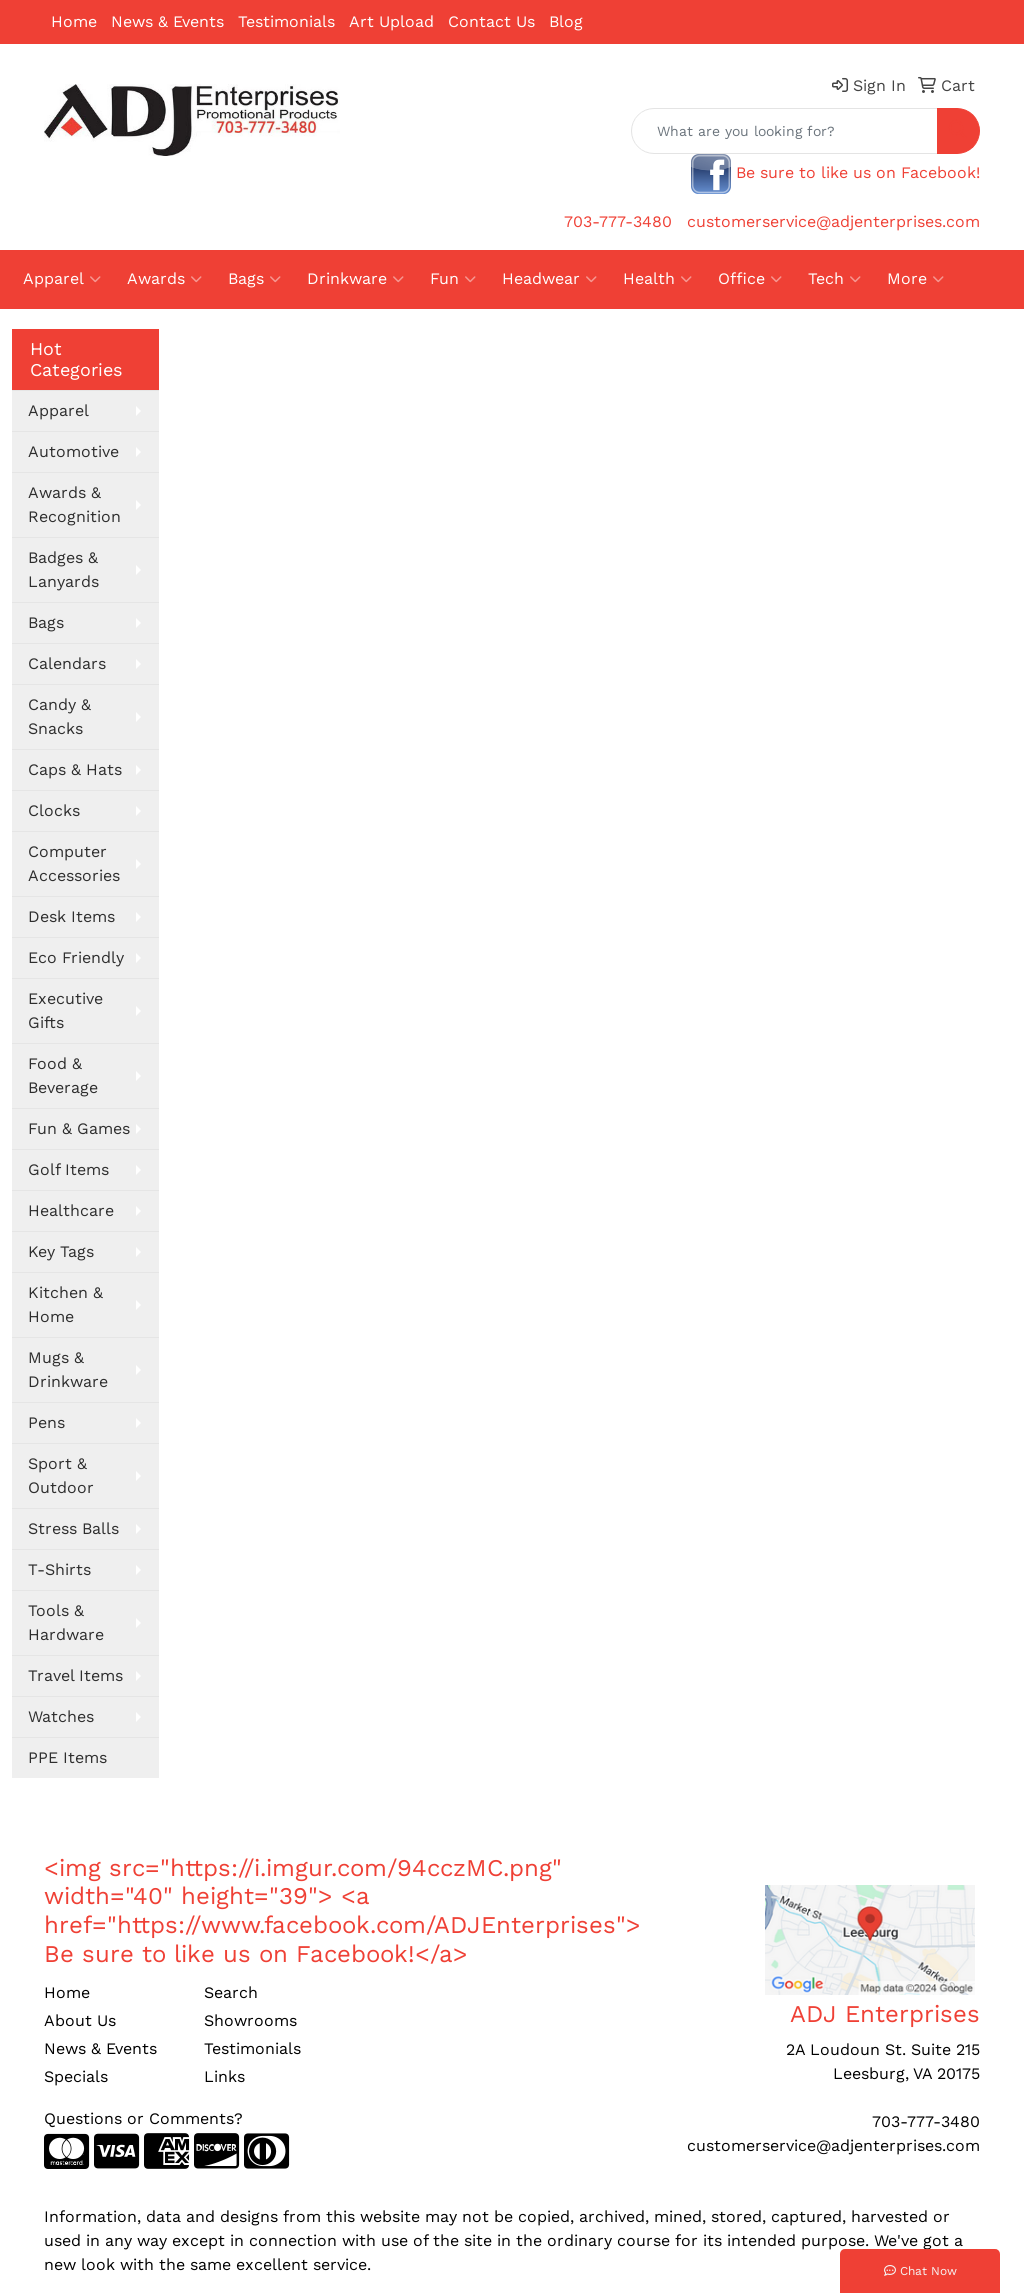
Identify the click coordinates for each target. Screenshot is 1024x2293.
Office (750, 279)
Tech (834, 279)
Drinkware (355, 279)
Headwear (549, 279)
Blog (566, 21)
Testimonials (286, 21)
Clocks (54, 810)
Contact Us (491, 21)
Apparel (62, 279)
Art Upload (391, 21)
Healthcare (71, 1210)
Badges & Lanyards (63, 569)
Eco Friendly (76, 957)
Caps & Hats (75, 769)
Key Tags (61, 1251)
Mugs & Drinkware (68, 1369)
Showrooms (250, 2020)
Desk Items (71, 916)
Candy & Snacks (59, 716)
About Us (80, 2020)
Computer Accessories (74, 863)
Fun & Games (79, 1128)
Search (231, 1992)
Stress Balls (73, 1528)
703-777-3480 (618, 221)
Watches (61, 1716)
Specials (76, 2076)
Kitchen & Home (65, 1304)
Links (224, 2076)
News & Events (167, 21)
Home (74, 21)
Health (657, 279)
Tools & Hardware (66, 1622)
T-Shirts (59, 1569)
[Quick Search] (784, 131)
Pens (46, 1422)
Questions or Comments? (143, 2118)
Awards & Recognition (74, 504)
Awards (164, 279)
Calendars (67, 663)
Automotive (73, 451)
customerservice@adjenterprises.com (833, 221)
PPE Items (67, 1757)
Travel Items (75, 1675)
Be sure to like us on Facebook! (858, 172)
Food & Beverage (63, 1075)
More (915, 279)
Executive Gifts (65, 1010)
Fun (453, 279)
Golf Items (68, 1169)
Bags (254, 279)
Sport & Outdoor (61, 1475)
